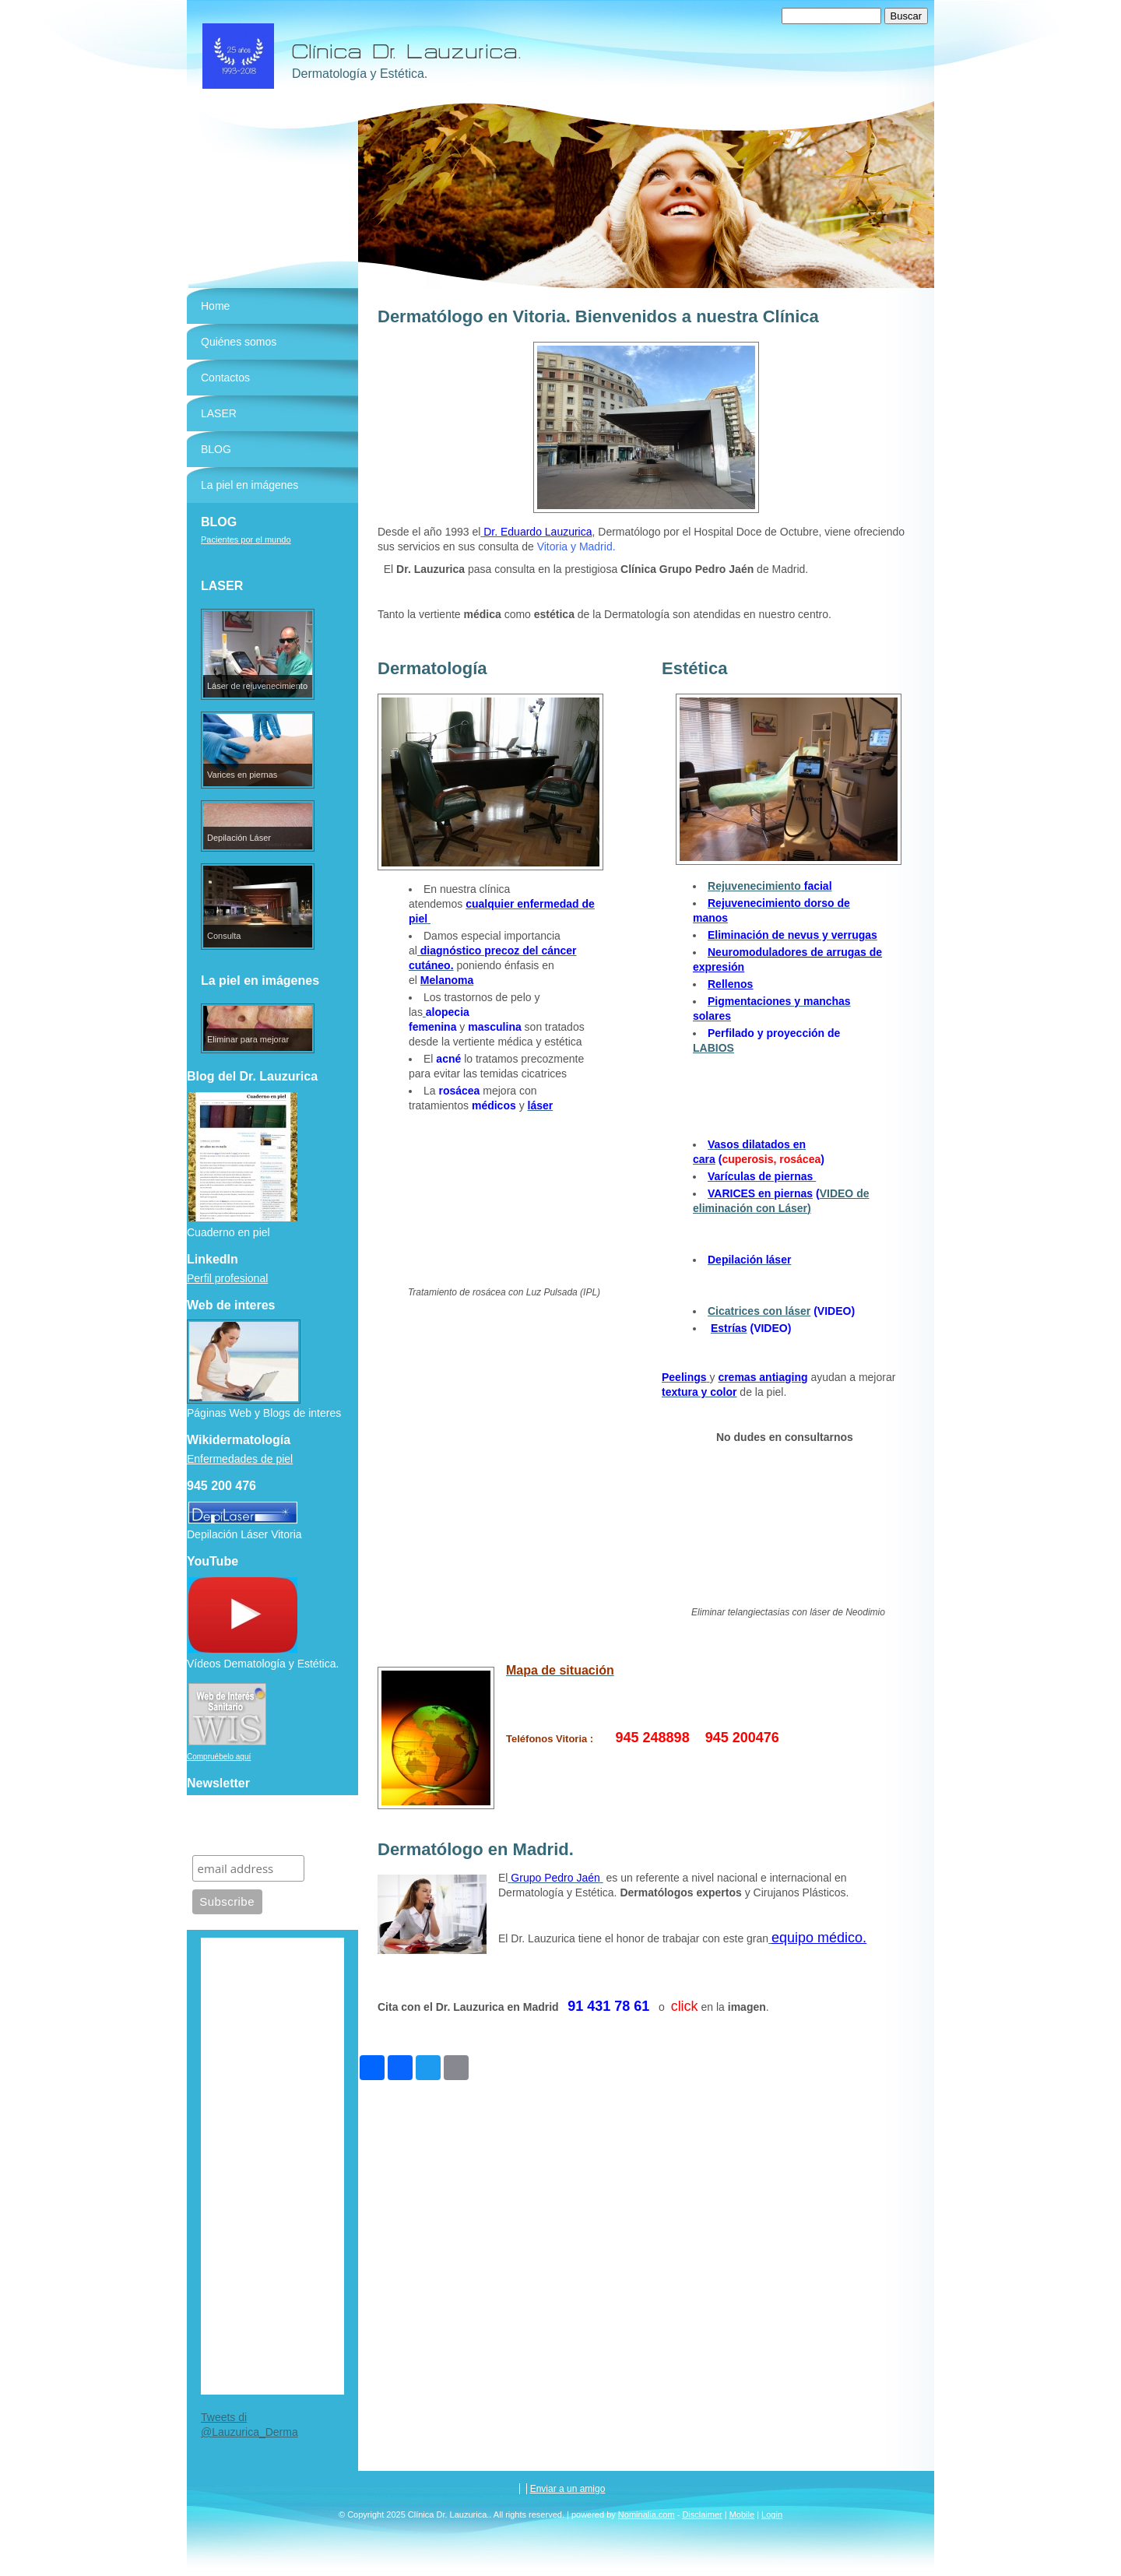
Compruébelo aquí (219, 1756)
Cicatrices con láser (759, 1311)
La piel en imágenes (249, 485)
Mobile (741, 2514)
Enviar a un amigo (568, 2488)
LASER (219, 413)
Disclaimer (702, 2514)
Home (215, 306)
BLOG (216, 449)
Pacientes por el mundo (246, 539)
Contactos (225, 377)
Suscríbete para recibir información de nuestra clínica (261, 1825)
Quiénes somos (238, 342)
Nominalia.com (646, 2514)
